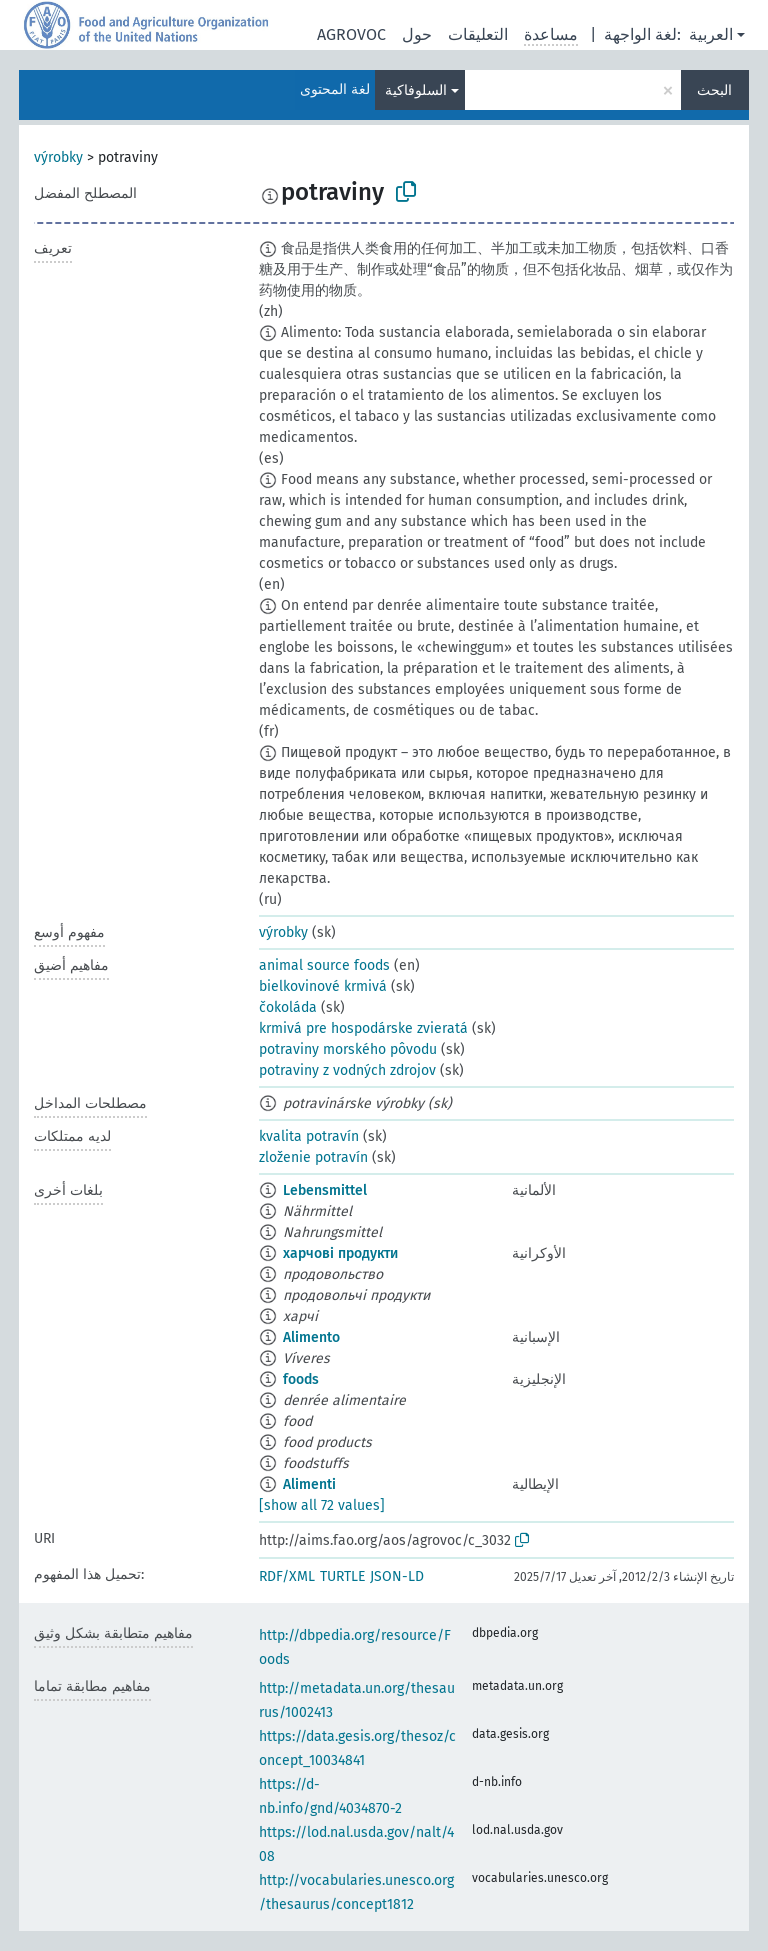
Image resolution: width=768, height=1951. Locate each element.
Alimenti (309, 1484)
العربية (711, 34)
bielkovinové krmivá (323, 986)
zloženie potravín (313, 1157)
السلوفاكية (416, 90)
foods (301, 1379)
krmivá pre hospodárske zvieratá (363, 1028)
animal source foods (324, 965)
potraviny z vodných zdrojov (347, 1070)
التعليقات (478, 34)
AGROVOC (351, 34)
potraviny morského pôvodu (348, 1049)
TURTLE (342, 1576)
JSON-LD (397, 1576)
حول (417, 34)
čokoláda (288, 1007)
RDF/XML (287, 1576)
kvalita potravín (309, 1136)
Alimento (311, 1337)
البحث (714, 90)
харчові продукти (340, 1253)
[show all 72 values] (322, 1505)
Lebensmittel (325, 1190)
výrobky (58, 157)
